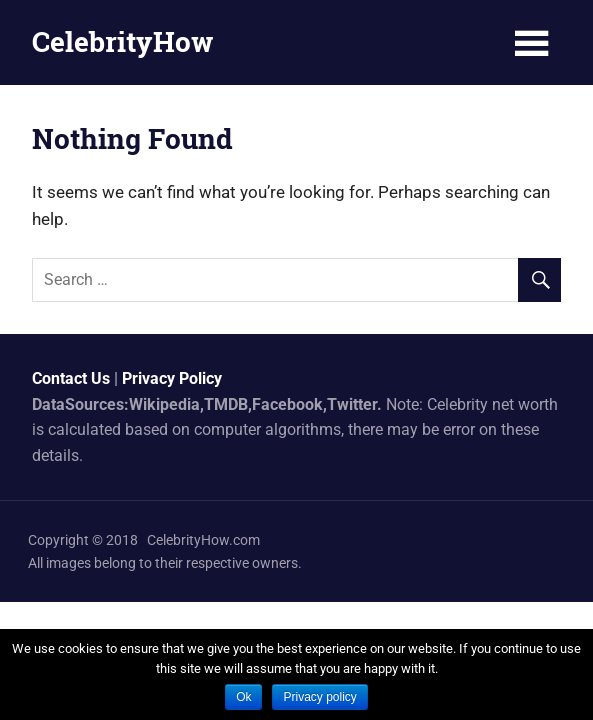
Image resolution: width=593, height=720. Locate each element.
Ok (243, 697)
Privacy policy (319, 697)
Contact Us (71, 378)
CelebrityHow (122, 41)
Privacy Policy (172, 378)
